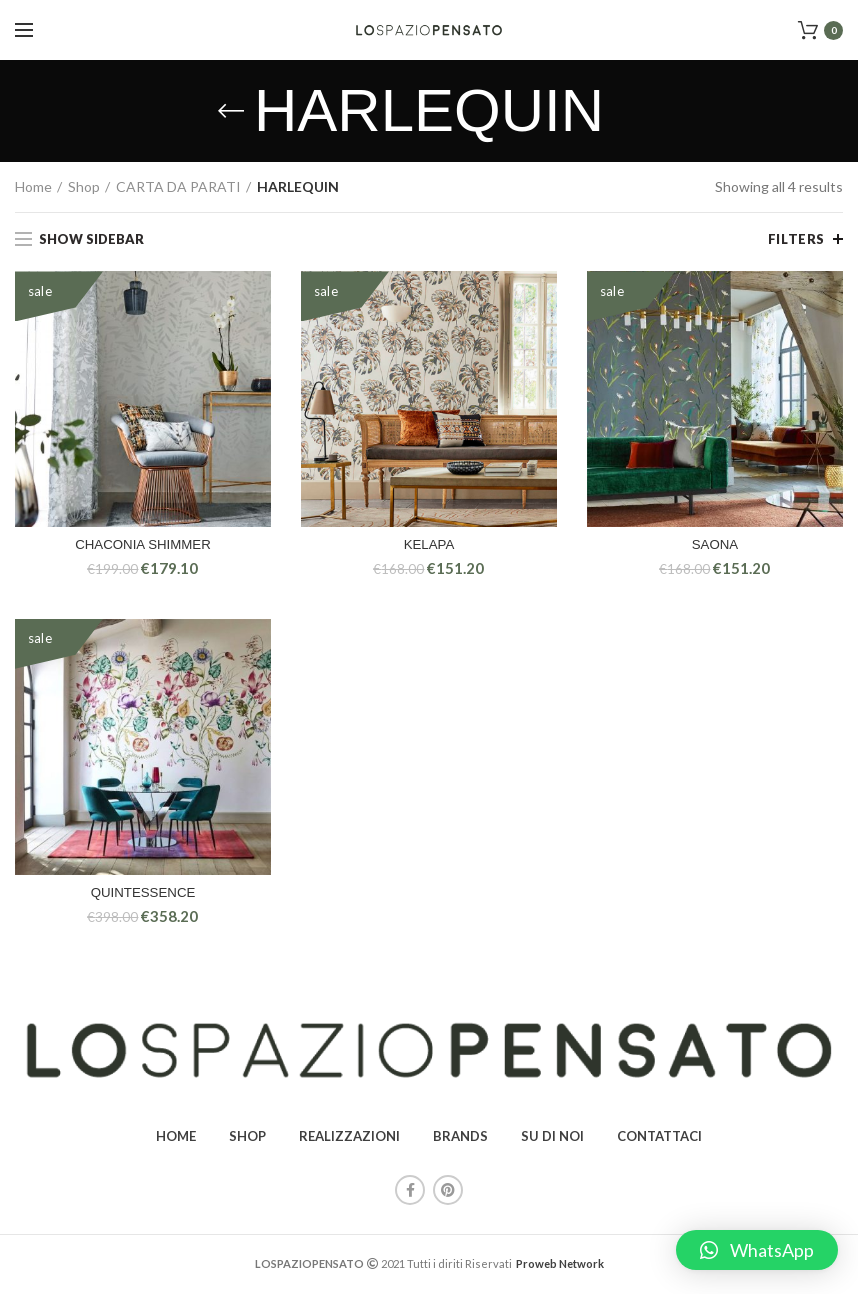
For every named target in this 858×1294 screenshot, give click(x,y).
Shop (84, 186)
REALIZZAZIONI (349, 1139)
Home (33, 186)
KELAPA (428, 546)
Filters (796, 239)
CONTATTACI (659, 1139)
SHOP (247, 1139)
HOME (176, 1139)
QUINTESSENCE (143, 895)
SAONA (714, 546)
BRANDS (460, 1139)
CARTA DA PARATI (178, 186)
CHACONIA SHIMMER (142, 546)
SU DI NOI (552, 1139)
